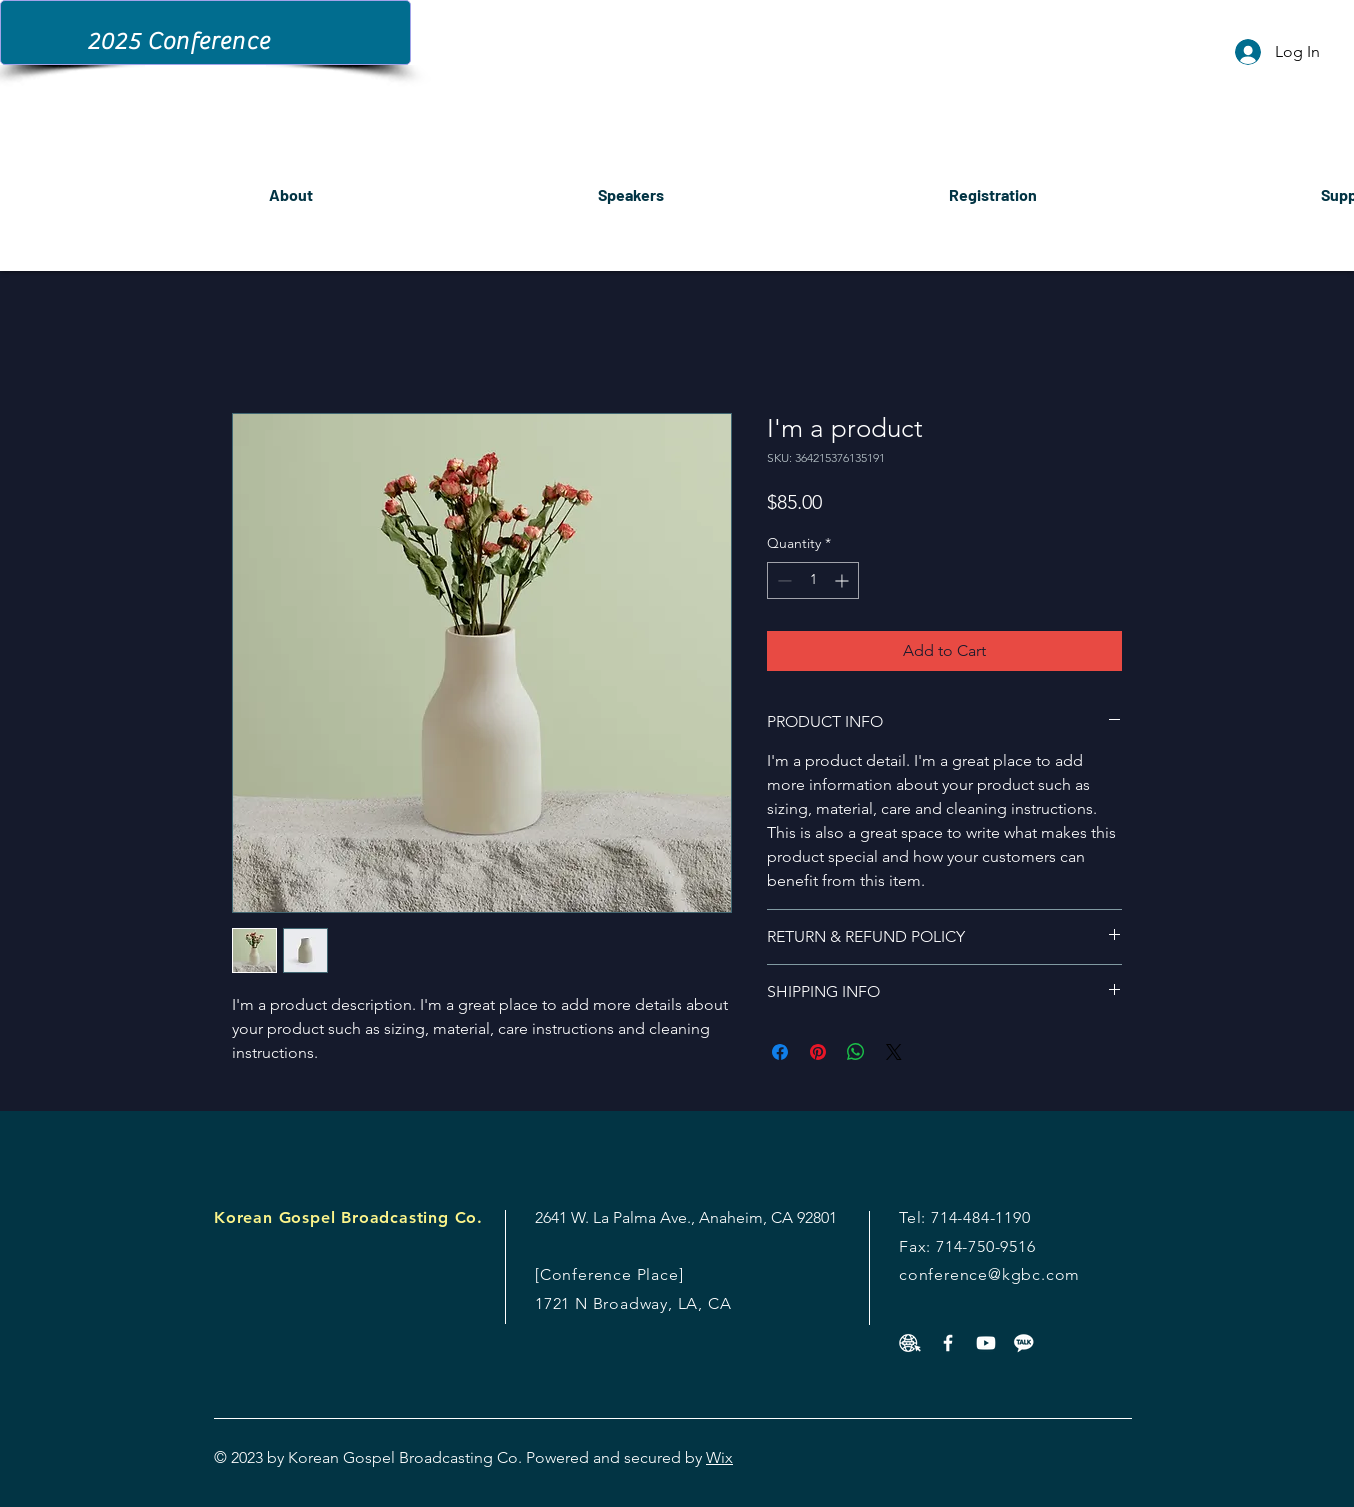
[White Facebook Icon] (948, 1343)
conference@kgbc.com (989, 1274)
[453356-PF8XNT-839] (910, 1343)
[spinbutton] (813, 580)
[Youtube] (986, 1343)
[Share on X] (894, 1052)
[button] (992, 185)
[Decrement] (782, 580)
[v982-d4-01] (1024, 1343)
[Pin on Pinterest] (818, 1052)
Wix (719, 1457)
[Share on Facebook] (780, 1052)
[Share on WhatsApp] (856, 1052)
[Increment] (843, 580)
